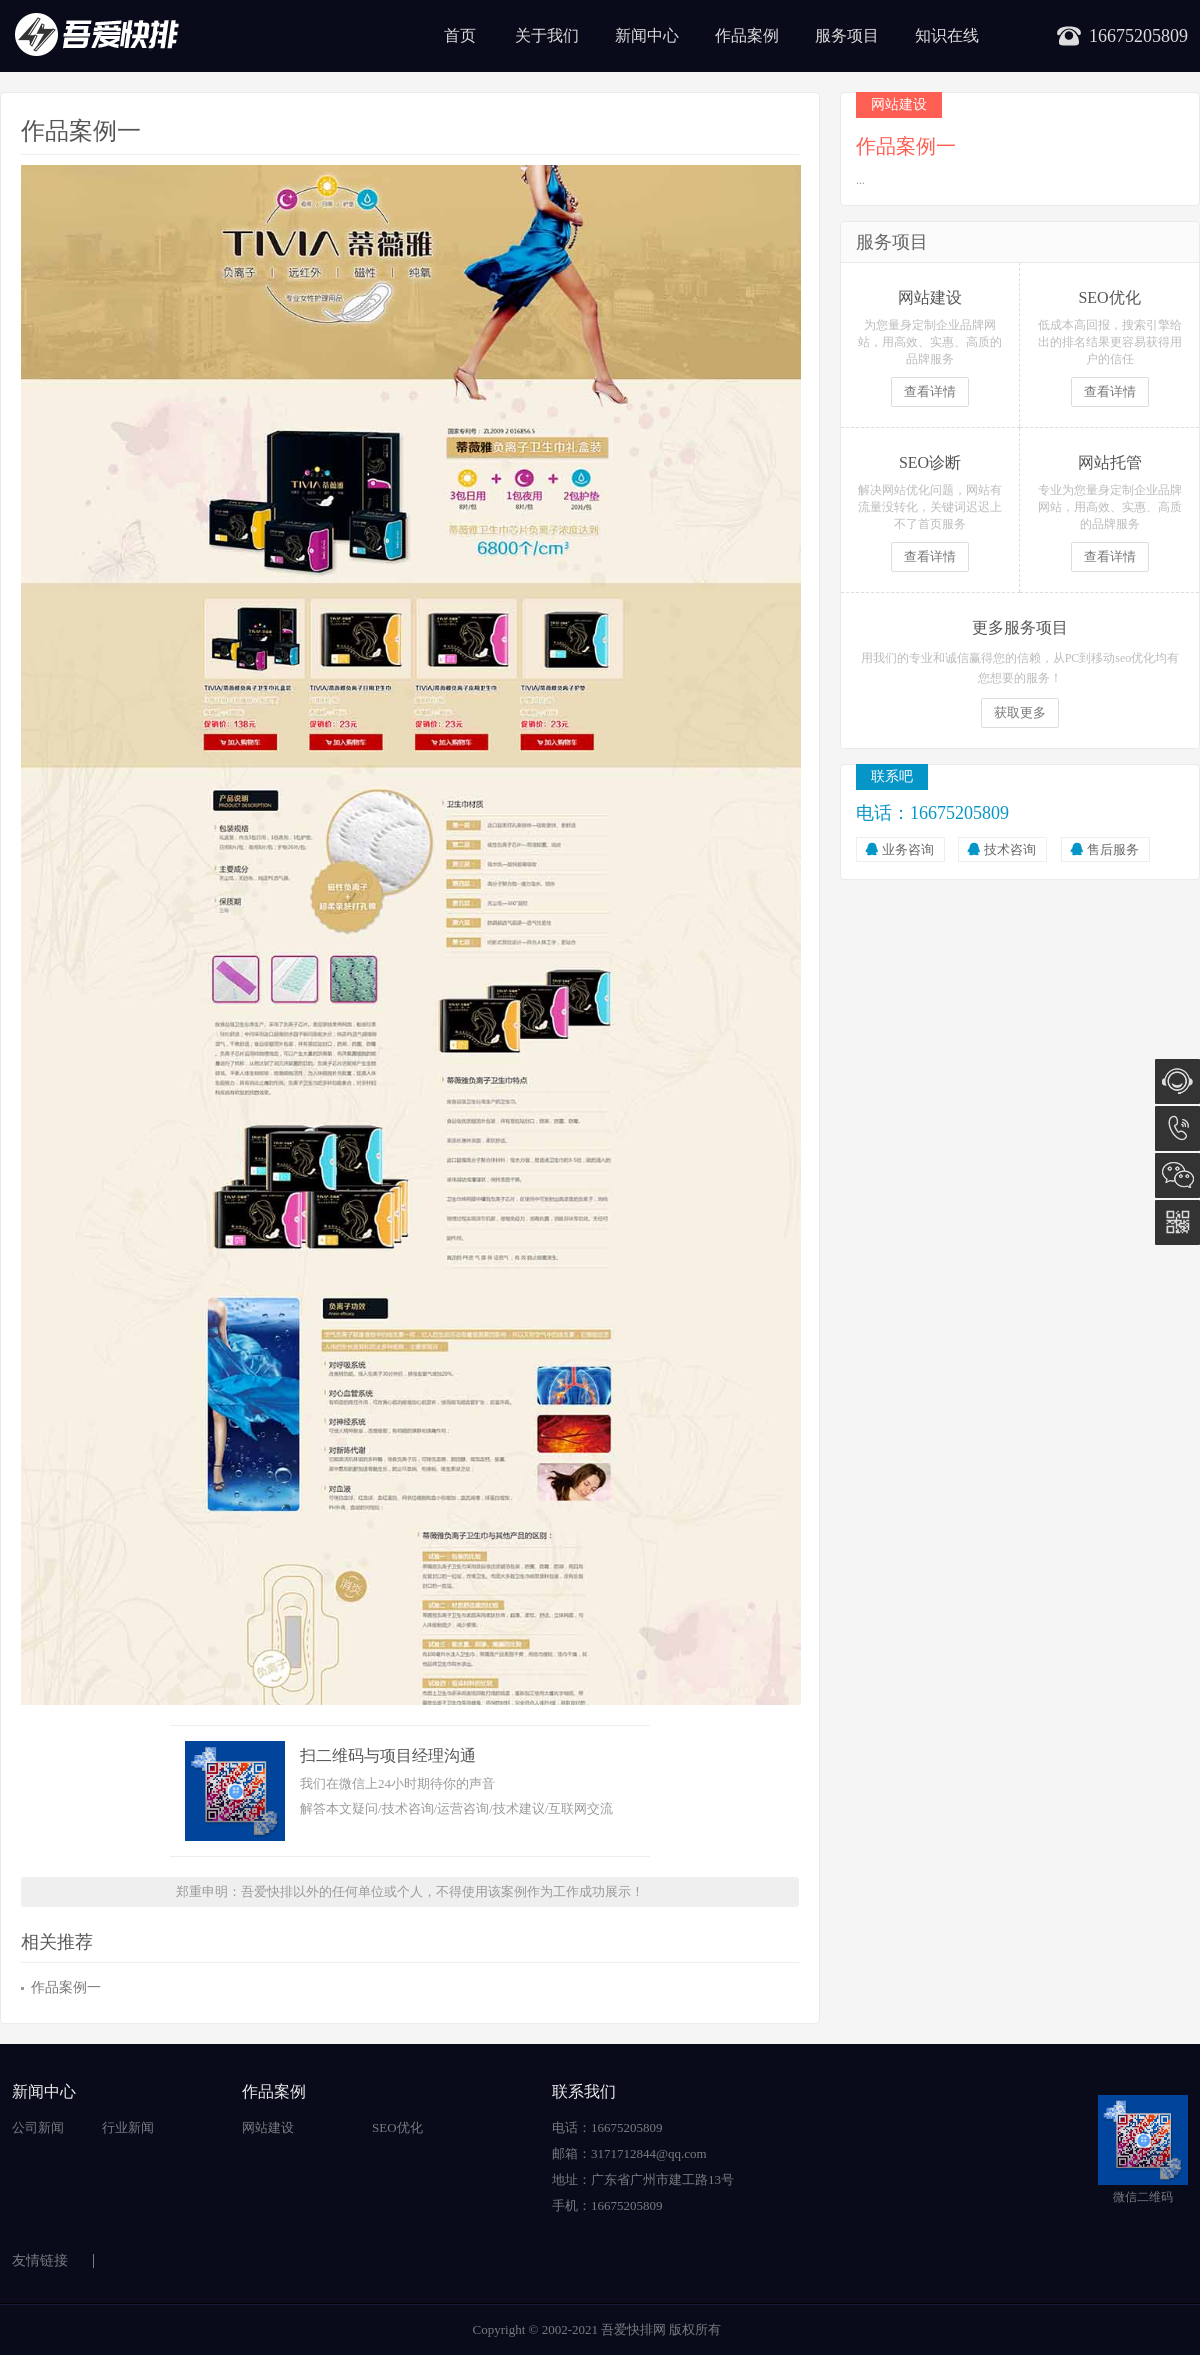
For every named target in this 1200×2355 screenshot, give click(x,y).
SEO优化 (397, 2127)
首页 (460, 35)
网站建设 (268, 2127)
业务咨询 (908, 849)
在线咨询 (1177, 1081)
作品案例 (747, 35)
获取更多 (1020, 712)
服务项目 (847, 35)
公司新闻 (38, 2127)
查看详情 (930, 391)
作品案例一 (66, 1987)
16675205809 (1177, 1128)
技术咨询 (1010, 849)
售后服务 (1113, 849)
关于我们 (547, 35)
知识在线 (947, 35)
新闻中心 (647, 35)
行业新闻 (128, 2127)
